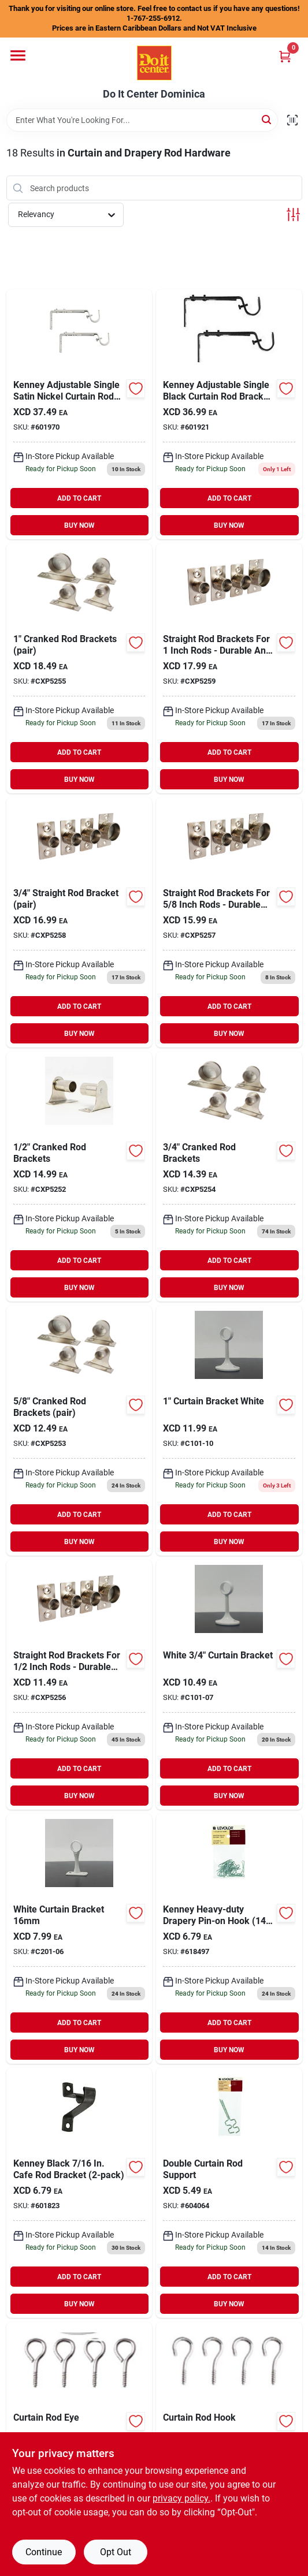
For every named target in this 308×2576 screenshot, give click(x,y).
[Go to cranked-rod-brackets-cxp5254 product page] (229, 1177)
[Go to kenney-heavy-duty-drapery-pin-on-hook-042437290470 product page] (229, 1939)
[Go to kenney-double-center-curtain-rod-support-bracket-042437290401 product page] (229, 2193)
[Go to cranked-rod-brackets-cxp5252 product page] (79, 1177)
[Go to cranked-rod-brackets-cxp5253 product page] (79, 1431)
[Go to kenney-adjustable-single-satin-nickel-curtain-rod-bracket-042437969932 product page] (79, 414)
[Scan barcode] (292, 120)
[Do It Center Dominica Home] (154, 63)
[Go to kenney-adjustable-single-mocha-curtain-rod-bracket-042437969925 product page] (229, 414)
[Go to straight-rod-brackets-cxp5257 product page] (229, 922)
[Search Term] (142, 120)
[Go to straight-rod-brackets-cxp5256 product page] (79, 1685)
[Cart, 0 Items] (285, 56)
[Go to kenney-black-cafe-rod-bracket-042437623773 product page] (79, 2193)
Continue (43, 2552)
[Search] (267, 119)
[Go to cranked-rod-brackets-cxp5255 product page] (79, 668)
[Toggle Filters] (293, 214)
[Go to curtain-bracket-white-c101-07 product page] (229, 1685)
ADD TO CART (79, 498)
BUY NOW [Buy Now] (79, 525)
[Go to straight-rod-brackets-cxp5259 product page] (229, 668)
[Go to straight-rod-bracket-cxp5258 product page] (79, 922)
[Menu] (17, 55)
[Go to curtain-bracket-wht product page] (79, 1939)
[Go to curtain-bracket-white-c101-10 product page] (229, 1431)
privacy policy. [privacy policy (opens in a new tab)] (181, 2498)
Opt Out (115, 2552)
